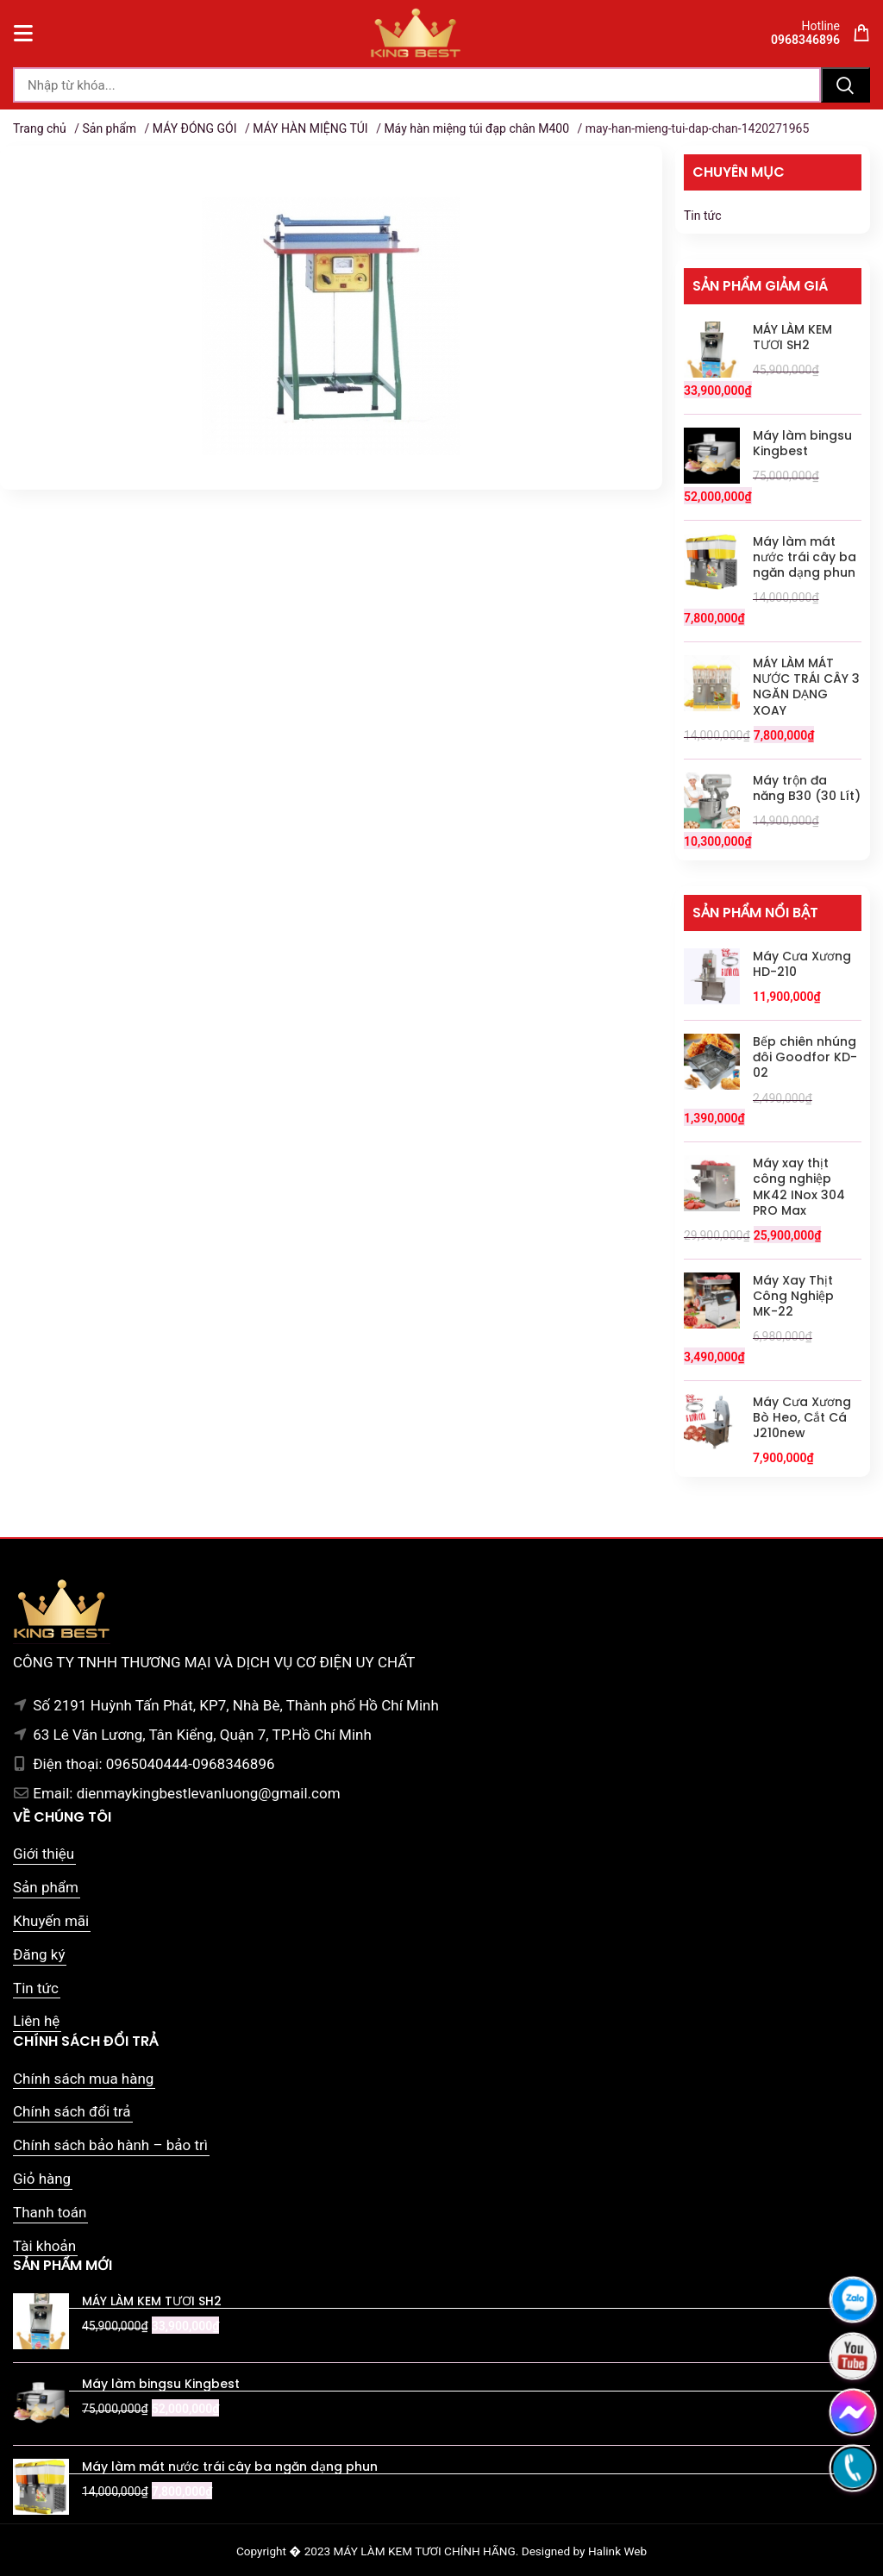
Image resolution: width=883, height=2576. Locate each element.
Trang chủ (39, 128)
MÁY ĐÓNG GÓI (195, 128)
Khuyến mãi (51, 1920)
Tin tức (703, 215)
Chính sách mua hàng (83, 2078)
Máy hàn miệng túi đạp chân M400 (476, 128)
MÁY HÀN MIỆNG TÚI (310, 128)
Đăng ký (39, 1954)
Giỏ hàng (42, 2178)
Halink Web (617, 2551)
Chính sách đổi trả (72, 2111)
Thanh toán (49, 2212)
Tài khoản (44, 2245)
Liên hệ (36, 2020)
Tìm (845, 85)
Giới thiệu (43, 1853)
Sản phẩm (109, 128)
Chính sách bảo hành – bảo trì (110, 2145)
